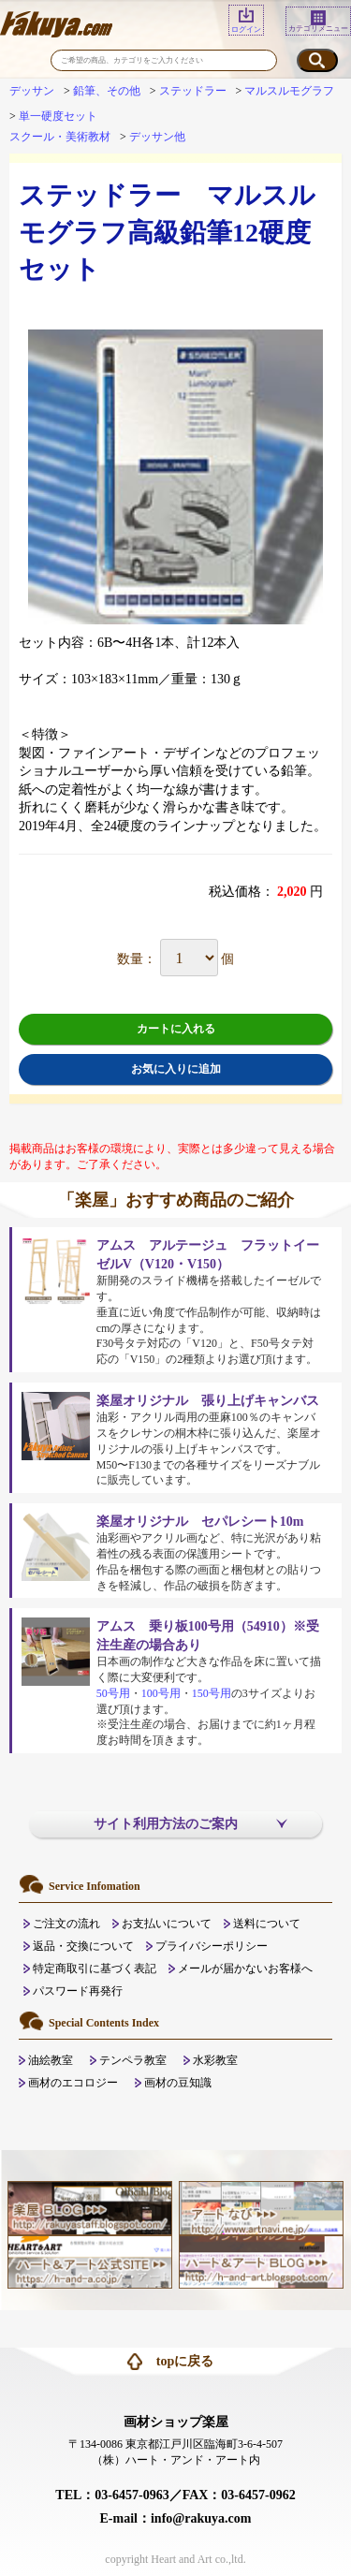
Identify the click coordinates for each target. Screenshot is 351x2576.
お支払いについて (167, 1923)
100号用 (161, 1693)
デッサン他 (157, 136)
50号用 (113, 1693)
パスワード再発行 (78, 1991)
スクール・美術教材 (59, 136)
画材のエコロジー (73, 2082)
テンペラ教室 (133, 2060)
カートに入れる (176, 1028)
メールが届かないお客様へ (245, 1968)
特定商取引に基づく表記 (94, 1968)
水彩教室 (215, 2060)
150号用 (211, 1693)
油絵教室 (50, 2060)
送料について (266, 1923)
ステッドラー (193, 90)
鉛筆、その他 (106, 90)
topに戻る (184, 2361)
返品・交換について (83, 1946)
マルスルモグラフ (289, 90)
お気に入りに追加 (176, 1069)
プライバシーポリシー (211, 1946)
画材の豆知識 (178, 2082)
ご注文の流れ (66, 1923)
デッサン (31, 90)
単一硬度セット (58, 116)
